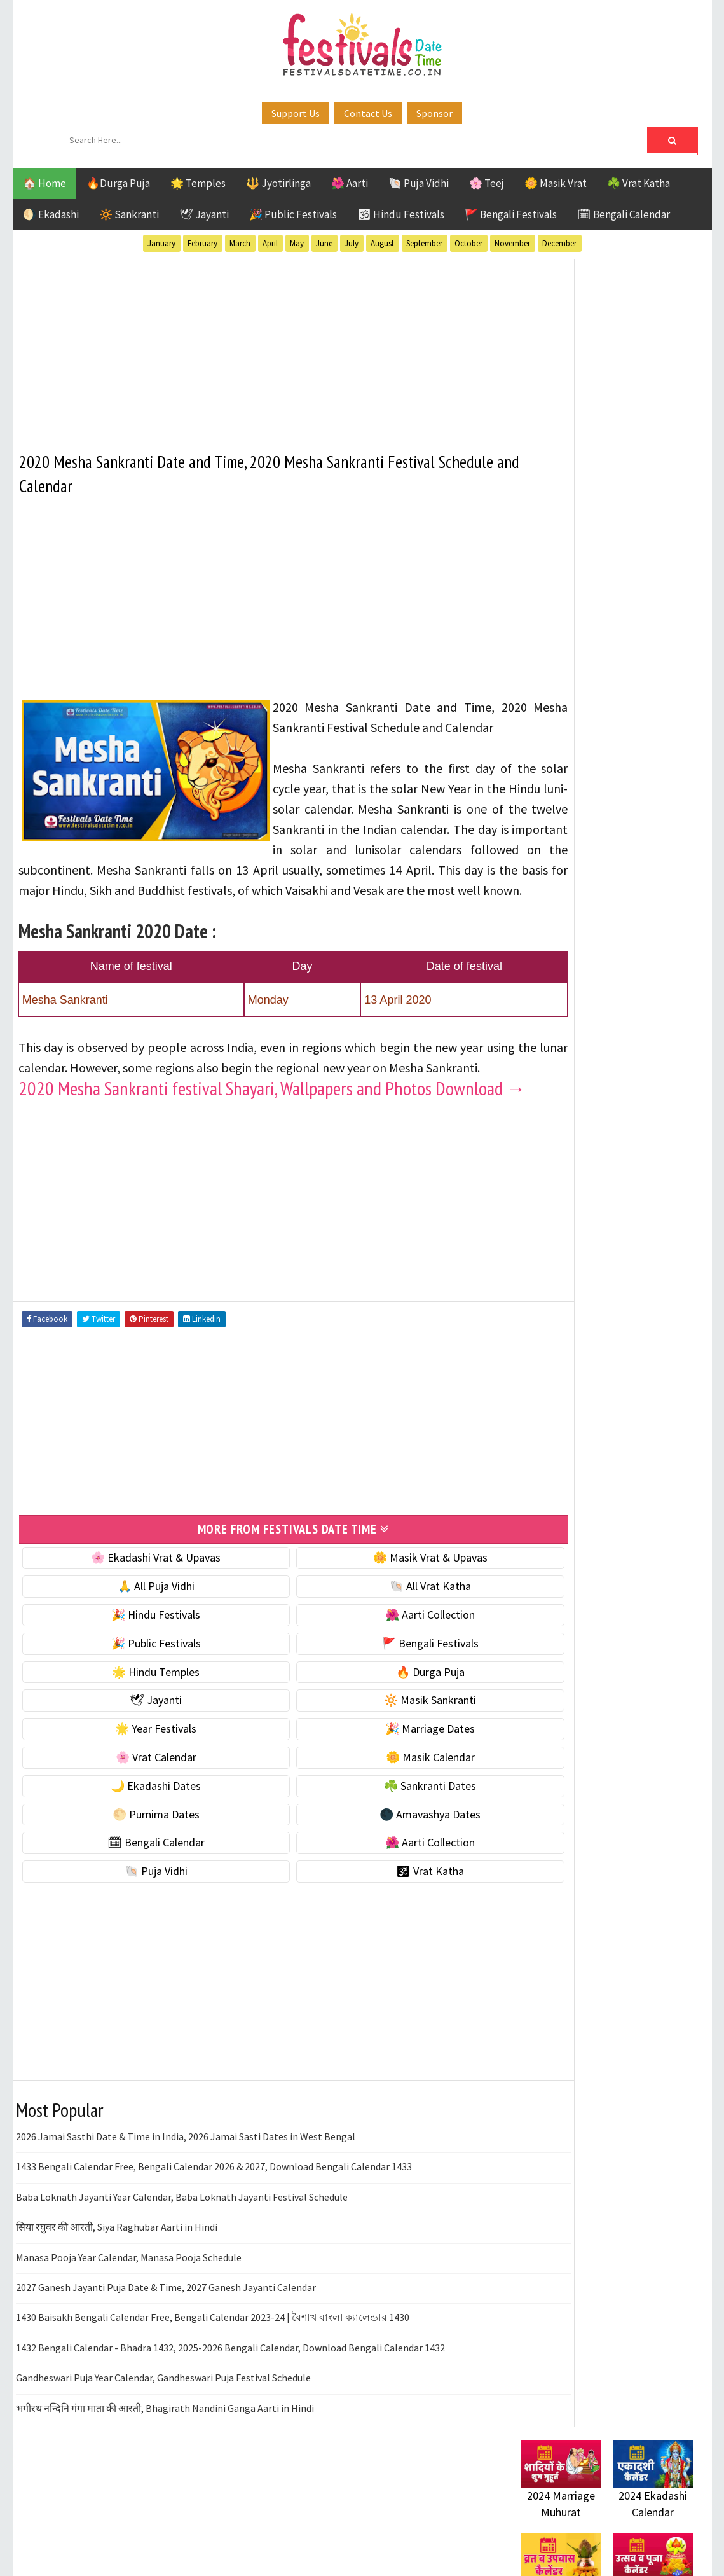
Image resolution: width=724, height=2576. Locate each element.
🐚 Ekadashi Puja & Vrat (576, 622)
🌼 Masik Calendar (375, 1835)
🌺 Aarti (349, 183)
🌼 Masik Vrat (555, 183)
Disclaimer (539, 1578)
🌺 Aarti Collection (376, 1693)
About (529, 1535)
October (468, 243)
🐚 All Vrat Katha (375, 1664)
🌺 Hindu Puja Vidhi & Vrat (582, 702)
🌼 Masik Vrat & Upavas (375, 1635)
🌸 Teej (486, 183)
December (559, 243)
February (202, 243)
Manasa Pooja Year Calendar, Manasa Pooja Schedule (129, 2335)
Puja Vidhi (641, 1205)
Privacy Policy (547, 1600)
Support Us (295, 113)
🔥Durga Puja (118, 183)
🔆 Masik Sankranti (376, 1778)
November (512, 243)
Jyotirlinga (550, 1183)
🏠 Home (44, 183)
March (239, 243)
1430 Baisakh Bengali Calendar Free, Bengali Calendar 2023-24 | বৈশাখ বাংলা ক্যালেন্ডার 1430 (212, 2395)
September (424, 243)
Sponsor (434, 113)
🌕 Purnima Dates (137, 1892)
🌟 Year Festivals (138, 1806)
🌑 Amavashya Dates (376, 1892)
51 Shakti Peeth (558, 1116)
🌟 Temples (198, 183)
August (382, 243)
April (270, 243)
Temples (579, 1250)
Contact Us (368, 113)
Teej (532, 1250)
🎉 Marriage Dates (376, 1806)
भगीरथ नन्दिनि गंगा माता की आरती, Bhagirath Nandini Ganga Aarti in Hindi (165, 2485)
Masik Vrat (620, 1183)
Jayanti (632, 1161)
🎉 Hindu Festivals (137, 1693)
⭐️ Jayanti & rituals (566, 675)
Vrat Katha (642, 1250)
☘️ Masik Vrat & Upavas (576, 649)
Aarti (625, 1116)
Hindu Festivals (559, 1161)
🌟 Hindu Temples (138, 1749)
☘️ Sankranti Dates (376, 1863)
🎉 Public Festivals (293, 214)
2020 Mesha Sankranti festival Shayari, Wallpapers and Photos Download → (225, 1157)
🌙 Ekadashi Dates (138, 1863)
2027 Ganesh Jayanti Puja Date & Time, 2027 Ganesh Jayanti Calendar (166, 2364)
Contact (534, 1557)
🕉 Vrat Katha (376, 1949)
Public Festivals (561, 1205)
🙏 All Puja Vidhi (137, 1664)
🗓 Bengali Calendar (623, 214)
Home (529, 1514)
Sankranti (546, 1228)
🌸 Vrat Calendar (137, 1835)
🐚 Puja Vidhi (418, 183)
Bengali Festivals (564, 1139)
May (297, 243)
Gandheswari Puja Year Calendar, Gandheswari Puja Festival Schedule (163, 2455)
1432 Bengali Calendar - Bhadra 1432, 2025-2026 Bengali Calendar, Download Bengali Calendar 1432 (230, 2425)
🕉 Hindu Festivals (400, 214)
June (324, 243)
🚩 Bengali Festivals (511, 214)
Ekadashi (644, 1139)
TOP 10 (664, 1228)
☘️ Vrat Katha (638, 183)
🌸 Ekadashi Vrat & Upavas (138, 1635)
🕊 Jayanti (204, 214)
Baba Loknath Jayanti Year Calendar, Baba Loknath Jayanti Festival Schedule (182, 2274)
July (352, 243)
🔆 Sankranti (129, 214)
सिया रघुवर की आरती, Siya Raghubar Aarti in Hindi (116, 2305)
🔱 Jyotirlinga (278, 183)
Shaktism (609, 1228)
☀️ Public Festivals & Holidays (590, 729)
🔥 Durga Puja (375, 1749)
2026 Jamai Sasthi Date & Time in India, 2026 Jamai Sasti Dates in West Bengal (185, 2214)
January (161, 243)
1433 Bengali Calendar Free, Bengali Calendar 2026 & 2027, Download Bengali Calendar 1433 (214, 2244)
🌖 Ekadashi (51, 214)
